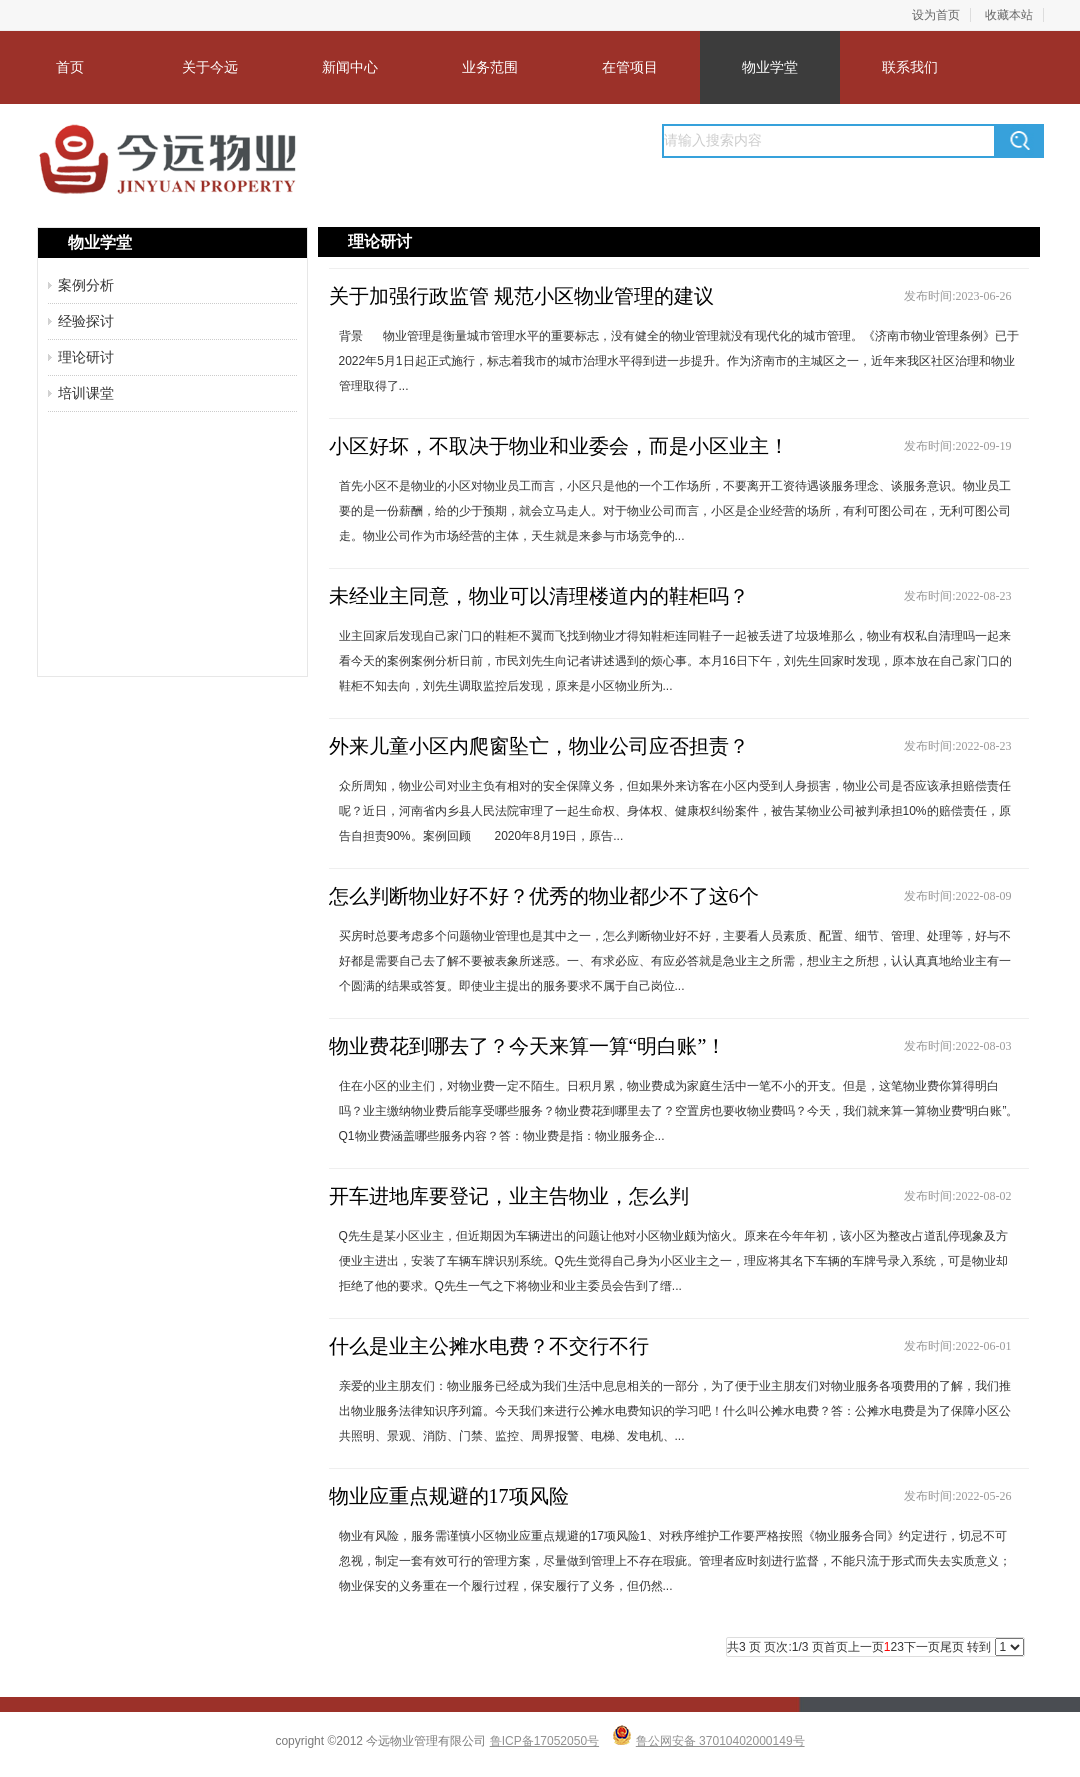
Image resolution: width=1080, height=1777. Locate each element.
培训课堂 (86, 393)
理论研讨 (86, 357)
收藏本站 (1009, 15)
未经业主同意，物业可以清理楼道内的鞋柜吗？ (539, 596)
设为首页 (936, 15)
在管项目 (630, 67)
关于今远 (210, 67)
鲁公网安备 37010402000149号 (720, 1741)
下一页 (922, 1647)
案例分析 (86, 285)
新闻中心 (350, 67)
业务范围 (490, 67)
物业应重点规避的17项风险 (449, 1496)
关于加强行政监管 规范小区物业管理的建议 (521, 296)
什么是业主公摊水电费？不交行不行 (489, 1346)
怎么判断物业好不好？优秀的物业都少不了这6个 (544, 896)
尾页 (952, 1647)
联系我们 (910, 67)
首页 (70, 67)
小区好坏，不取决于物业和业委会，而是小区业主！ (559, 446)
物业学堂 (770, 67)
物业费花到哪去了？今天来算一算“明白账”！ (528, 1046)
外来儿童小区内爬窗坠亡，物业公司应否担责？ (539, 746)
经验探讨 (86, 321)
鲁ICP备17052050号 (544, 1741)
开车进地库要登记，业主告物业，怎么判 (509, 1196)
